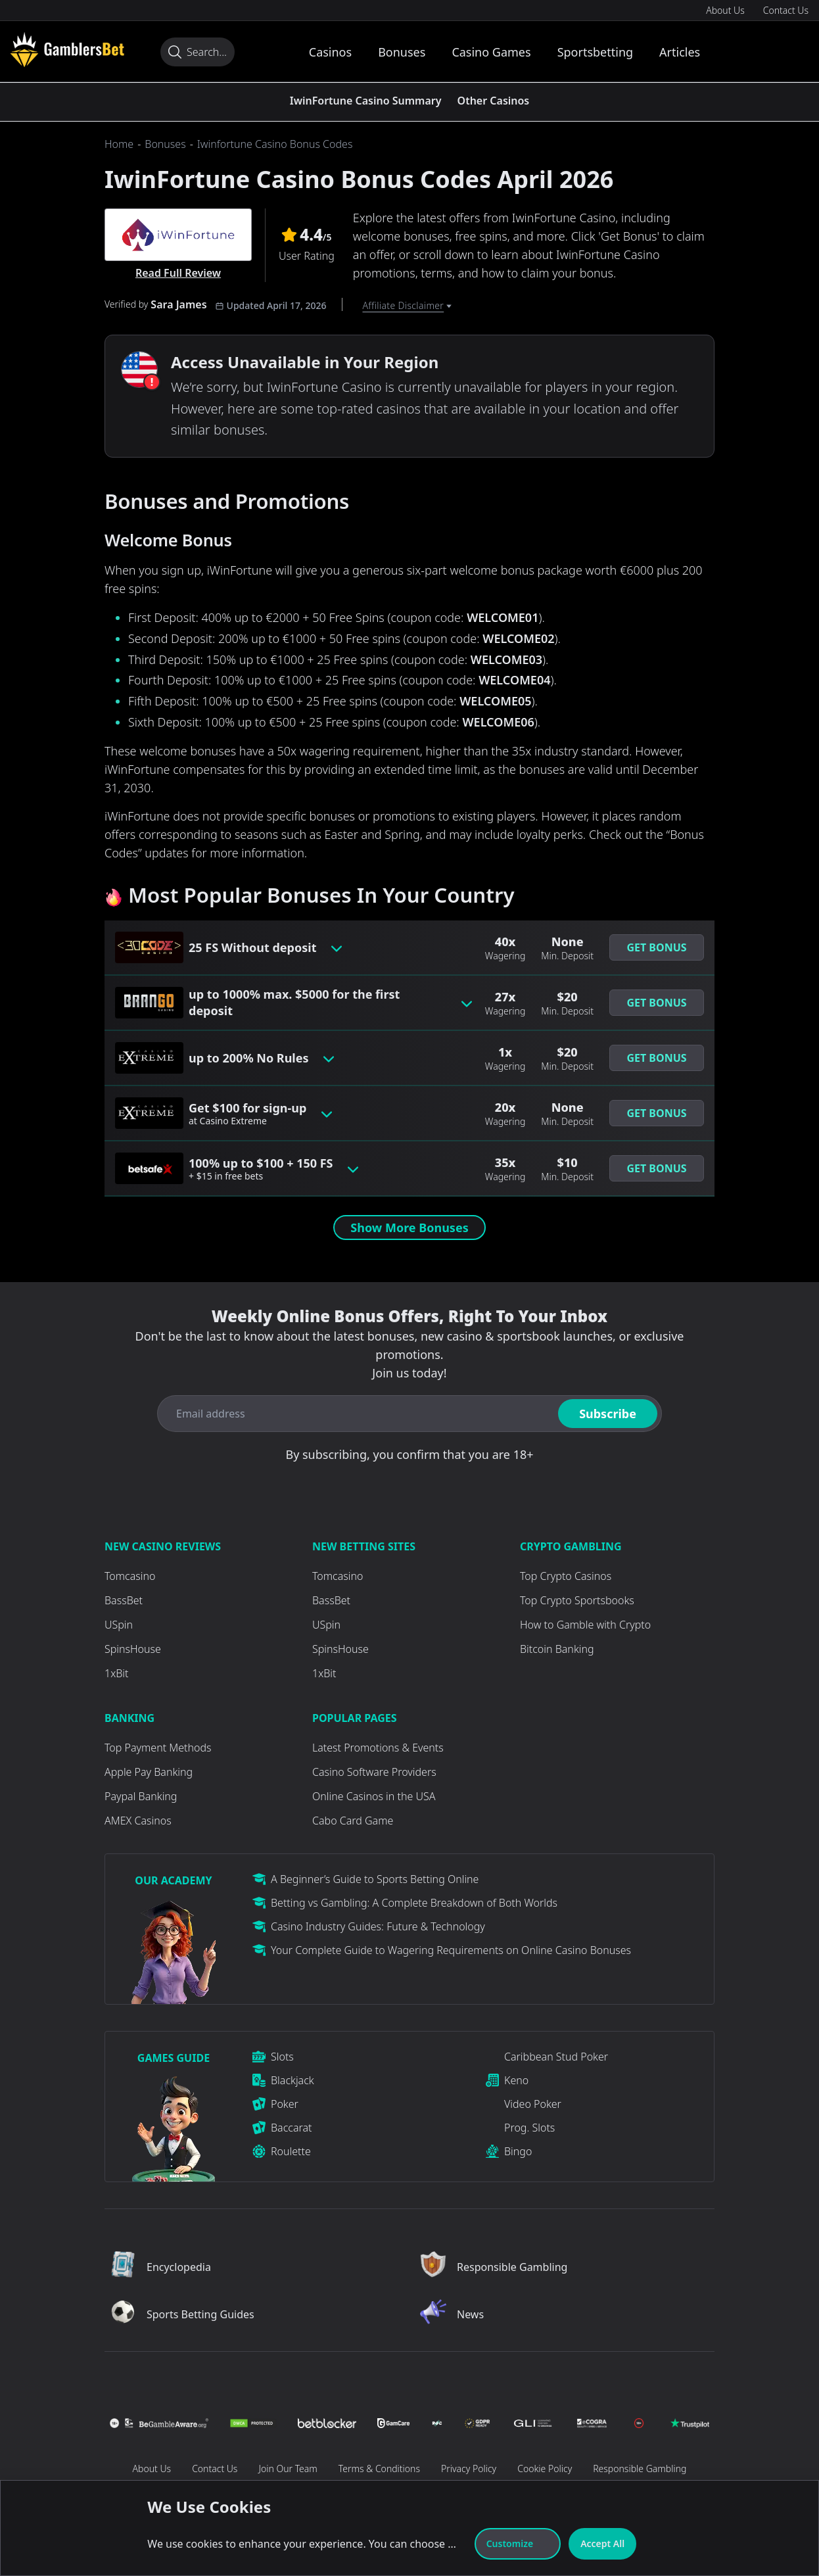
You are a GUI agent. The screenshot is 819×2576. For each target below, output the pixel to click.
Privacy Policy (468, 2468)
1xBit (116, 1673)
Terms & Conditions (379, 2468)
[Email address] (355, 1413)
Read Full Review (178, 272)
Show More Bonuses (409, 1227)
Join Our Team (287, 2468)
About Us (725, 10)
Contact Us (785, 10)
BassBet (124, 1600)
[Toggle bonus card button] (337, 947)
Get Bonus (656, 947)
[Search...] (197, 51)
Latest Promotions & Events (378, 1747)
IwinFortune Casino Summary (366, 100)
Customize (517, 2543)
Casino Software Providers (374, 1772)
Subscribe (607, 1413)
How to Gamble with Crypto (585, 1624)
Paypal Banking (141, 1796)
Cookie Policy (544, 2468)
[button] (656, 947)
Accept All (602, 2543)
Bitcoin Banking (557, 1649)
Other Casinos (493, 100)
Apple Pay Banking (149, 1772)
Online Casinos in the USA (373, 1796)
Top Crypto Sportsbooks (577, 1600)
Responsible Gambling (639, 2468)
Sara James (178, 304)
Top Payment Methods (158, 1747)
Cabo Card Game (352, 1820)
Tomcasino (130, 1576)
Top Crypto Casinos (565, 1576)
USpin (119, 1624)
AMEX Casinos (138, 1820)
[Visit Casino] (67, 49)
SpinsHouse (133, 1649)
